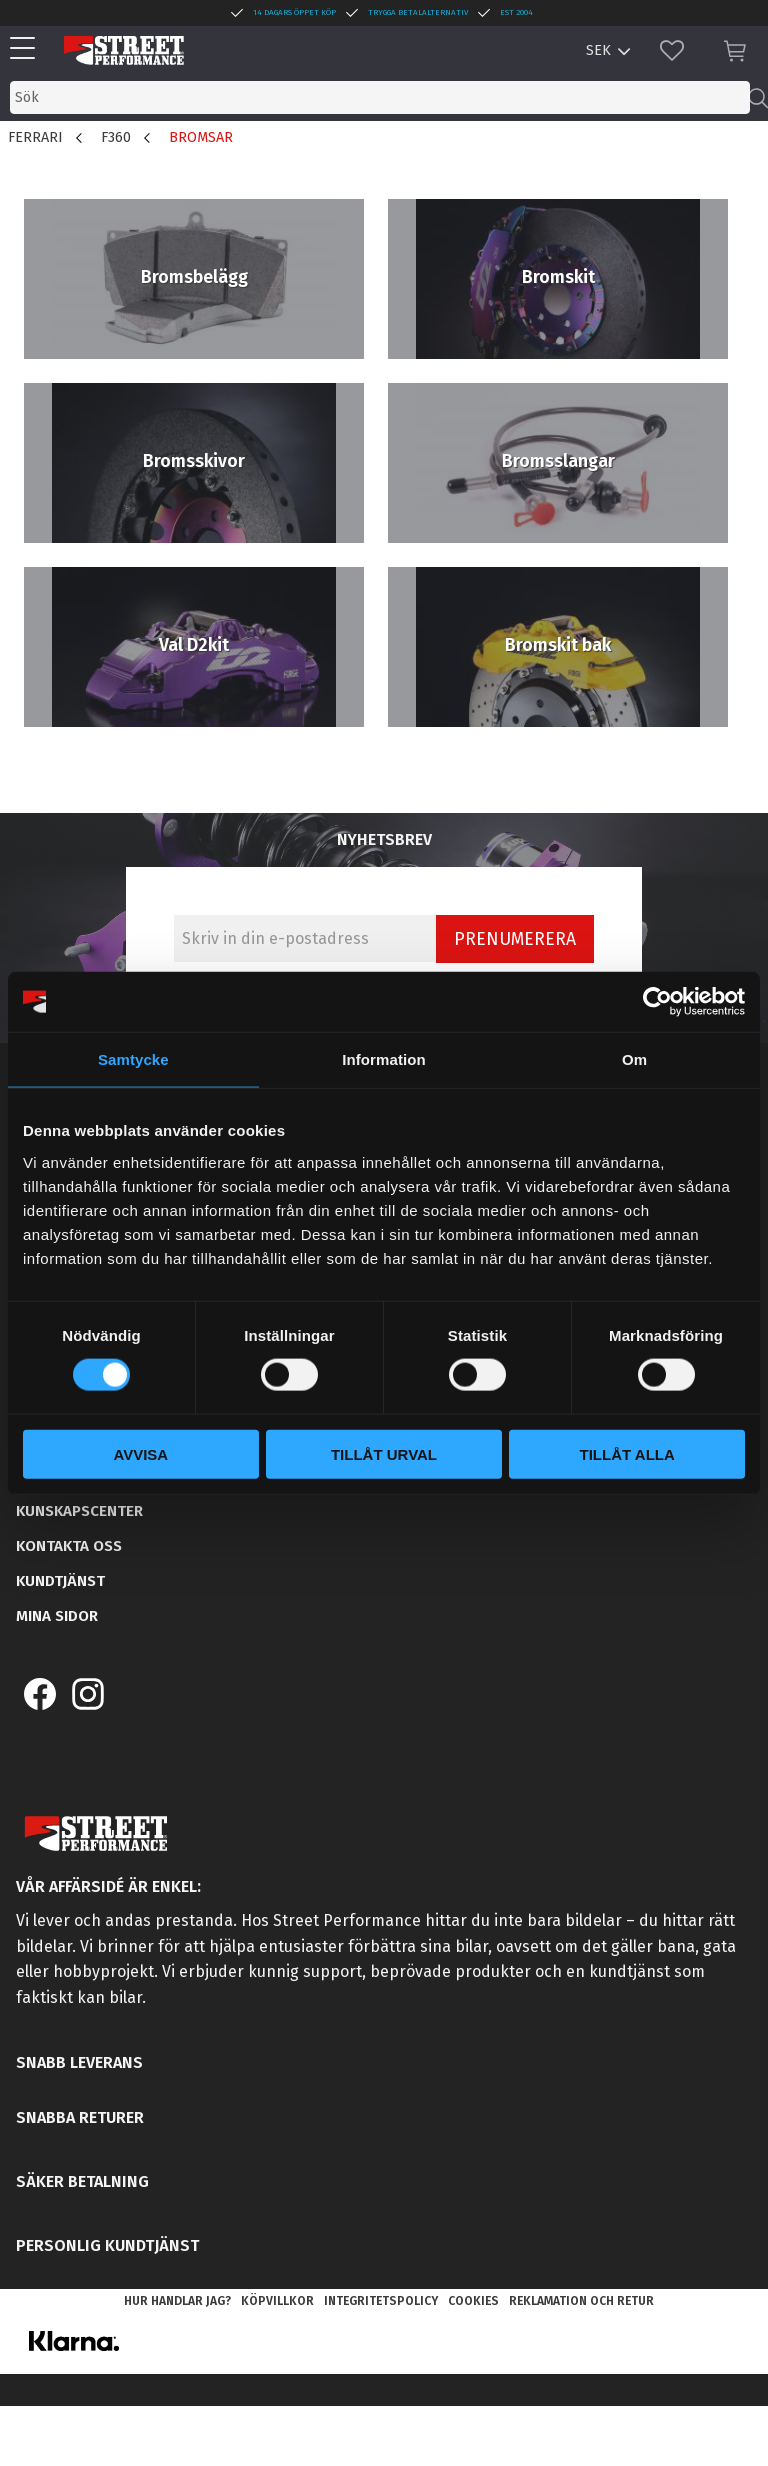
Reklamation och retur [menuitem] (581, 2301)
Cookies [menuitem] (473, 2301)
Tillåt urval (384, 1453)
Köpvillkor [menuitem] (277, 2301)
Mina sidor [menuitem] (57, 1616)
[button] (27, 49)
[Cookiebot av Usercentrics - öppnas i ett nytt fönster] (657, 1002)
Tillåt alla (627, 1453)
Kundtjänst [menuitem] (60, 1581)
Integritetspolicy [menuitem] (381, 2301)
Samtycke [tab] (133, 1059)
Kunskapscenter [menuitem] (79, 1511)
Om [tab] (634, 1059)
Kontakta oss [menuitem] (69, 1546)
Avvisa (140, 1453)
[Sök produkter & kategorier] (380, 97)
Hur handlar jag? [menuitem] (177, 2301)
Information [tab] (384, 1059)
